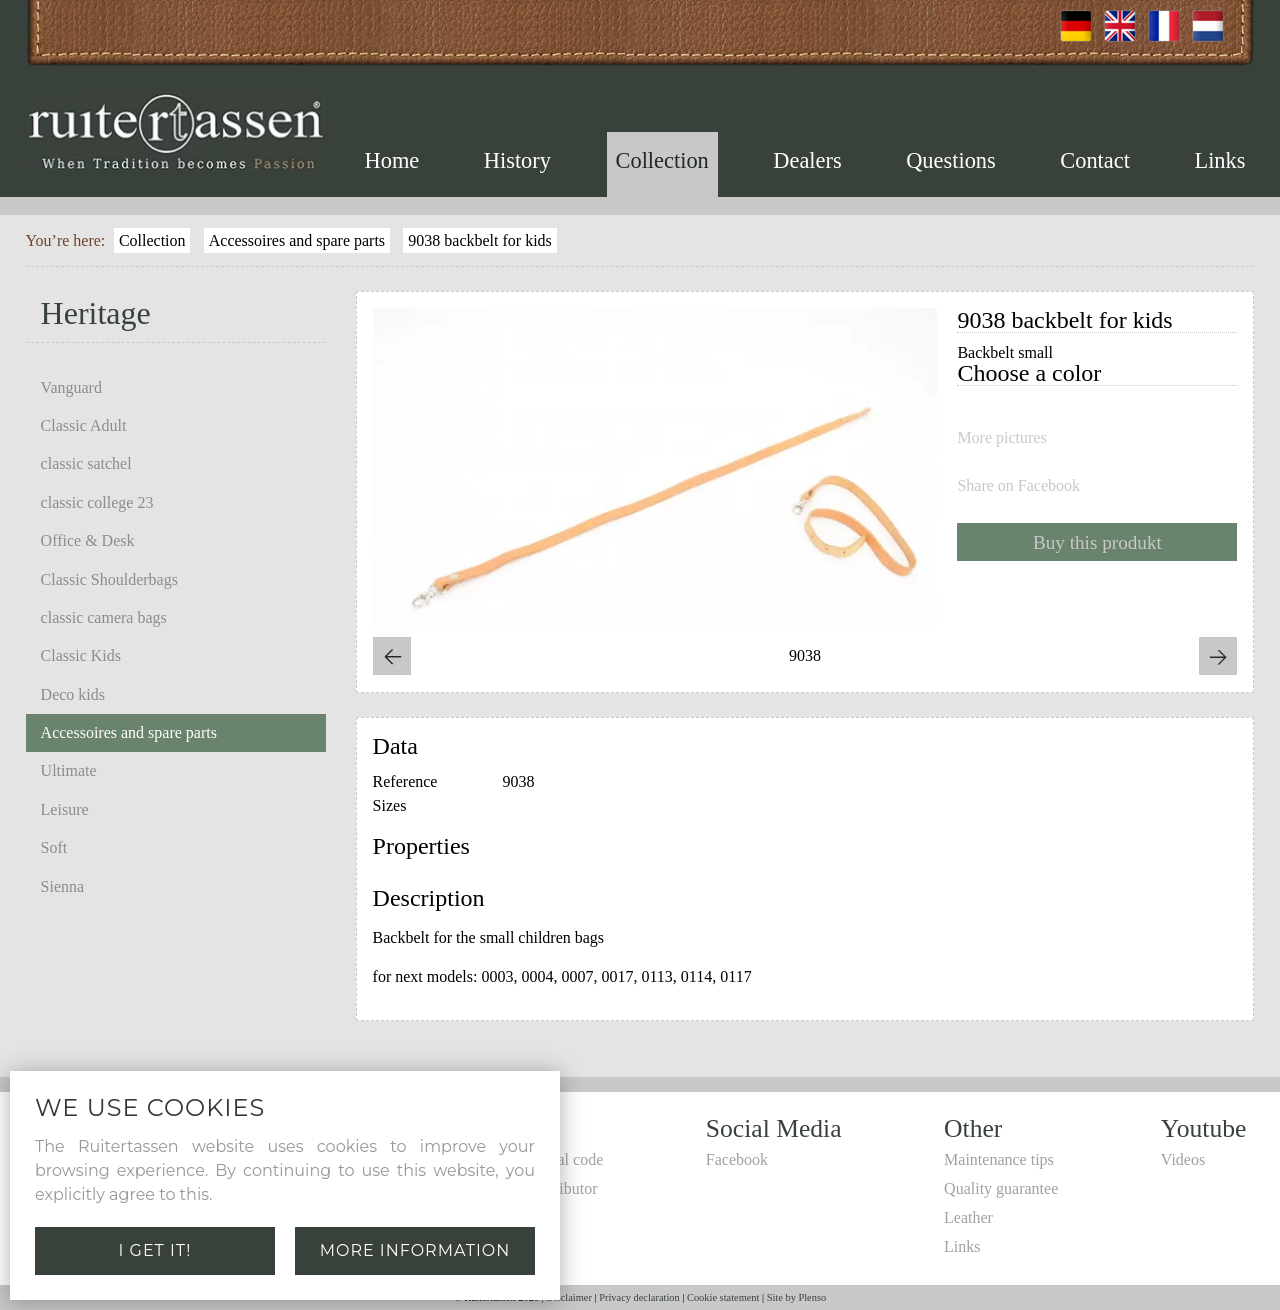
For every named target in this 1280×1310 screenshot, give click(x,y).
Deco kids (73, 694)
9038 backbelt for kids (480, 240)
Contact (1095, 160)
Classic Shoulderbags (109, 579)
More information (415, 1250)
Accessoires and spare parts (297, 240)
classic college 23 (97, 502)
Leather (968, 1217)
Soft (54, 847)
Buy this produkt (1097, 542)
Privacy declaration (639, 1297)
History (517, 160)
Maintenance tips (999, 1159)
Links (1219, 160)
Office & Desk (88, 540)
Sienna (63, 886)
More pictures (1001, 438)
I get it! (155, 1250)
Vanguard (71, 387)
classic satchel (86, 463)
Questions (951, 160)
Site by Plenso (796, 1297)
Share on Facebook (1018, 486)
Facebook (737, 1159)
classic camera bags (104, 617)
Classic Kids (81, 655)
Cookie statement (723, 1297)
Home (392, 160)
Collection (662, 160)
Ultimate (69, 770)
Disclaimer (569, 1297)
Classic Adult (84, 425)
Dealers (807, 160)
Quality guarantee (1001, 1188)
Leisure (65, 809)
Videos (1183, 1159)
